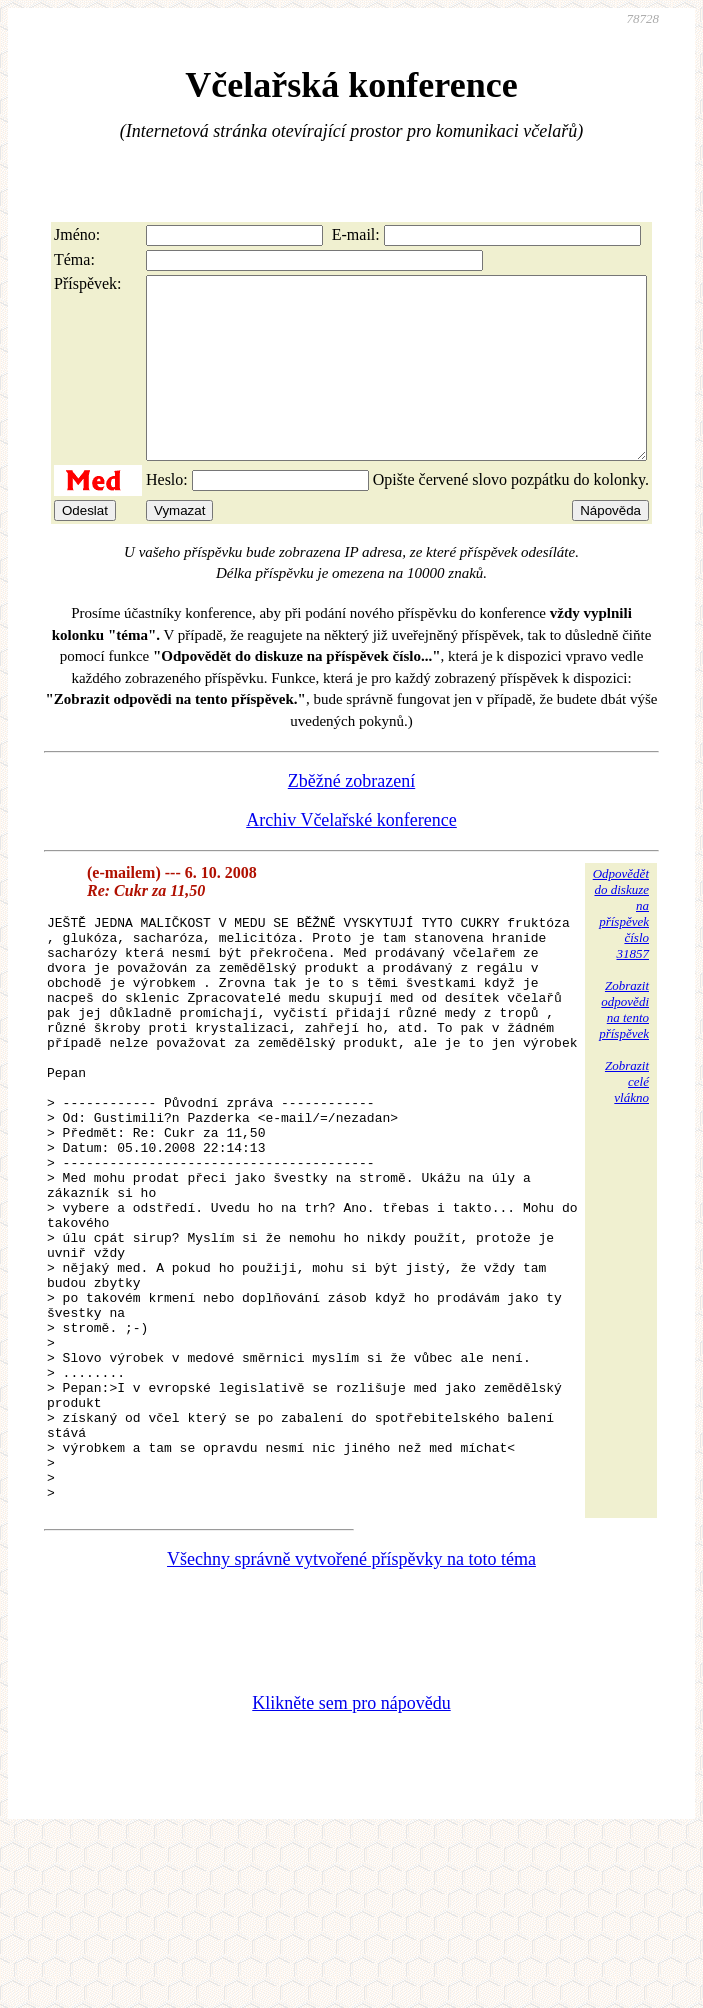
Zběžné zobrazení (351, 817)
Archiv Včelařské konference (351, 856)
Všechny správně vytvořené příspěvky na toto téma (351, 1712)
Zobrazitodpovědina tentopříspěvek (624, 1045)
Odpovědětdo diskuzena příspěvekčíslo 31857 (621, 949)
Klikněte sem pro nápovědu (351, 1856)
